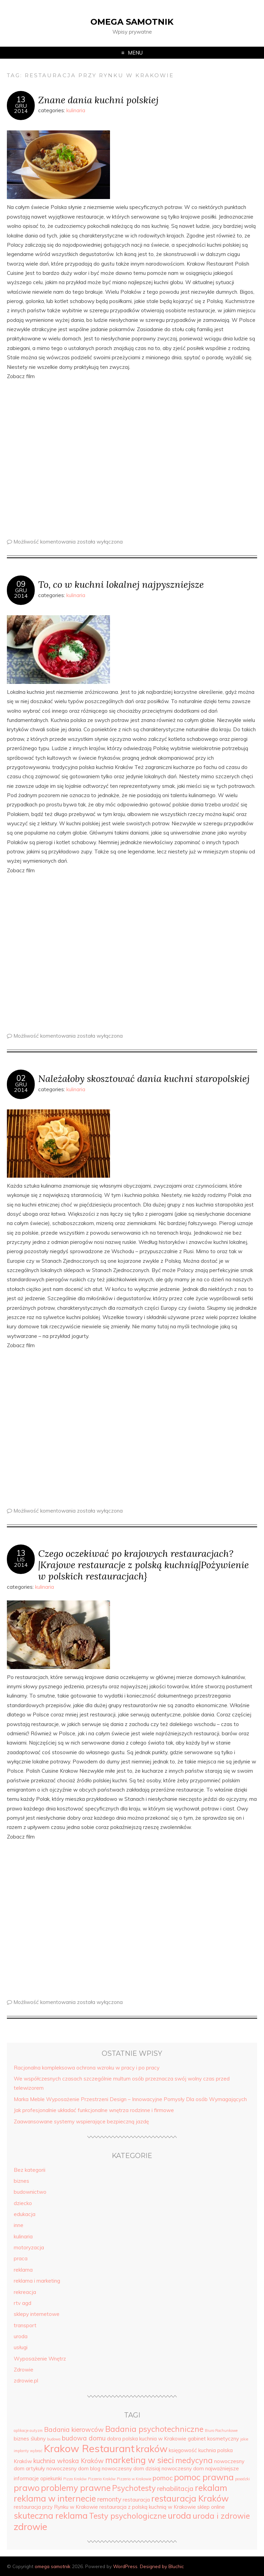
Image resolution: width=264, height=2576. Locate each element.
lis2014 (21, 1562)
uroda (21, 2336)
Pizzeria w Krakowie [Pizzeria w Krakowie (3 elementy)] (134, 2478)
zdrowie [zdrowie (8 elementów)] (30, 2526)
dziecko (23, 2203)
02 (20, 1078)
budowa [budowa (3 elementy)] (53, 2439)
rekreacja (25, 2292)
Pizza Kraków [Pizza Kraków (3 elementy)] (75, 2478)
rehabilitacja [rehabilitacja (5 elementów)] (175, 2488)
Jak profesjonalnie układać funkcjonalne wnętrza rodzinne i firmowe (94, 2110)
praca (21, 2258)
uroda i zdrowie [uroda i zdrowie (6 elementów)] (221, 2516)
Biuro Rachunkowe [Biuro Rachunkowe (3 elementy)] (221, 2430)
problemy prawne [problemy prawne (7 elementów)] (76, 2487)
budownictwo (30, 2192)
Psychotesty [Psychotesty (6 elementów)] (134, 2488)
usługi (21, 2347)
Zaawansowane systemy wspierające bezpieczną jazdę (81, 2121)
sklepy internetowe (36, 2314)
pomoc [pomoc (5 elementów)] (163, 2478)
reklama (23, 2269)
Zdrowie (23, 2369)
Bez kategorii (29, 2170)
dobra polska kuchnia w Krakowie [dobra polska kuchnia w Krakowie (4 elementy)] (146, 2438)
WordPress (125, 2566)
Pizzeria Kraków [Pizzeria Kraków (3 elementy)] (102, 2478)
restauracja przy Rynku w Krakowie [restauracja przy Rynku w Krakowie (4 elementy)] (56, 2507)
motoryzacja (29, 2247)
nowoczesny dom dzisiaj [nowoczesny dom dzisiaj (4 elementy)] (131, 2468)
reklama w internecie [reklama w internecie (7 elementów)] (55, 2498)
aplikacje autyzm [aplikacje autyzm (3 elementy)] (28, 2430)
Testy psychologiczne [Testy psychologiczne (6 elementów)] (127, 2516)
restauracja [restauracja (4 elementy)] (136, 2499)
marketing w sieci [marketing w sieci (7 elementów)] (139, 2460)
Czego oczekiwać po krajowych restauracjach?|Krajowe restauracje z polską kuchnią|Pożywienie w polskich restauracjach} (143, 1564)
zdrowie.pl (26, 2380)
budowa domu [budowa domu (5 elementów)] (84, 2438)
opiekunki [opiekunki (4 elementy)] (51, 2478)
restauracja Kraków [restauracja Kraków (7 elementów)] (190, 2498)
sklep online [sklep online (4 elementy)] (211, 2507)
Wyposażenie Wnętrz (40, 2358)
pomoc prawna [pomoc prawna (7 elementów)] (204, 2477)
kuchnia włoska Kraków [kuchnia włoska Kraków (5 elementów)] (68, 2461)
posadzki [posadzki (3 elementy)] (242, 2478)
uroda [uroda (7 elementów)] (179, 2515)
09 (20, 584)
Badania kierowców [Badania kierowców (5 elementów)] (74, 2429)
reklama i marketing (37, 2280)
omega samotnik (132, 22)
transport (25, 2325)
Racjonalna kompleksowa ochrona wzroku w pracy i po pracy (87, 2067)
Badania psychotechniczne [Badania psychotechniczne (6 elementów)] (154, 2429)
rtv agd (22, 2303)
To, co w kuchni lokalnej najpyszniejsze (121, 584)
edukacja (24, 2214)
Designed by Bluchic (162, 2566)
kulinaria (75, 110)
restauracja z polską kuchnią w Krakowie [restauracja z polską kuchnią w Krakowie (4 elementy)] (147, 2507)
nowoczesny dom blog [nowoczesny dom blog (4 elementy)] (73, 2468)
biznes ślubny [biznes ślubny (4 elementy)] (30, 2438)
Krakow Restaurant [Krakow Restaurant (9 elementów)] (89, 2448)
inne (18, 2225)
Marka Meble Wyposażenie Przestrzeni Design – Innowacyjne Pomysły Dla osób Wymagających (130, 2099)
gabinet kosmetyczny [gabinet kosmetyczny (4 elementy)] (213, 2438)
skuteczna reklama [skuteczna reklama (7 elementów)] (51, 2515)
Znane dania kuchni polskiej (98, 100)
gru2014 (21, 108)
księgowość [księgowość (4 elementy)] (183, 2450)
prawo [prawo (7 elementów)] (27, 2487)
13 (20, 99)
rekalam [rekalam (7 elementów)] (211, 2487)
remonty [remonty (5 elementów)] (109, 2499)
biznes (21, 2181)
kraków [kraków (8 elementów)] (151, 2449)
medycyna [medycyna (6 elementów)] (194, 2460)
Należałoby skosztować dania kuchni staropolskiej (144, 1078)
